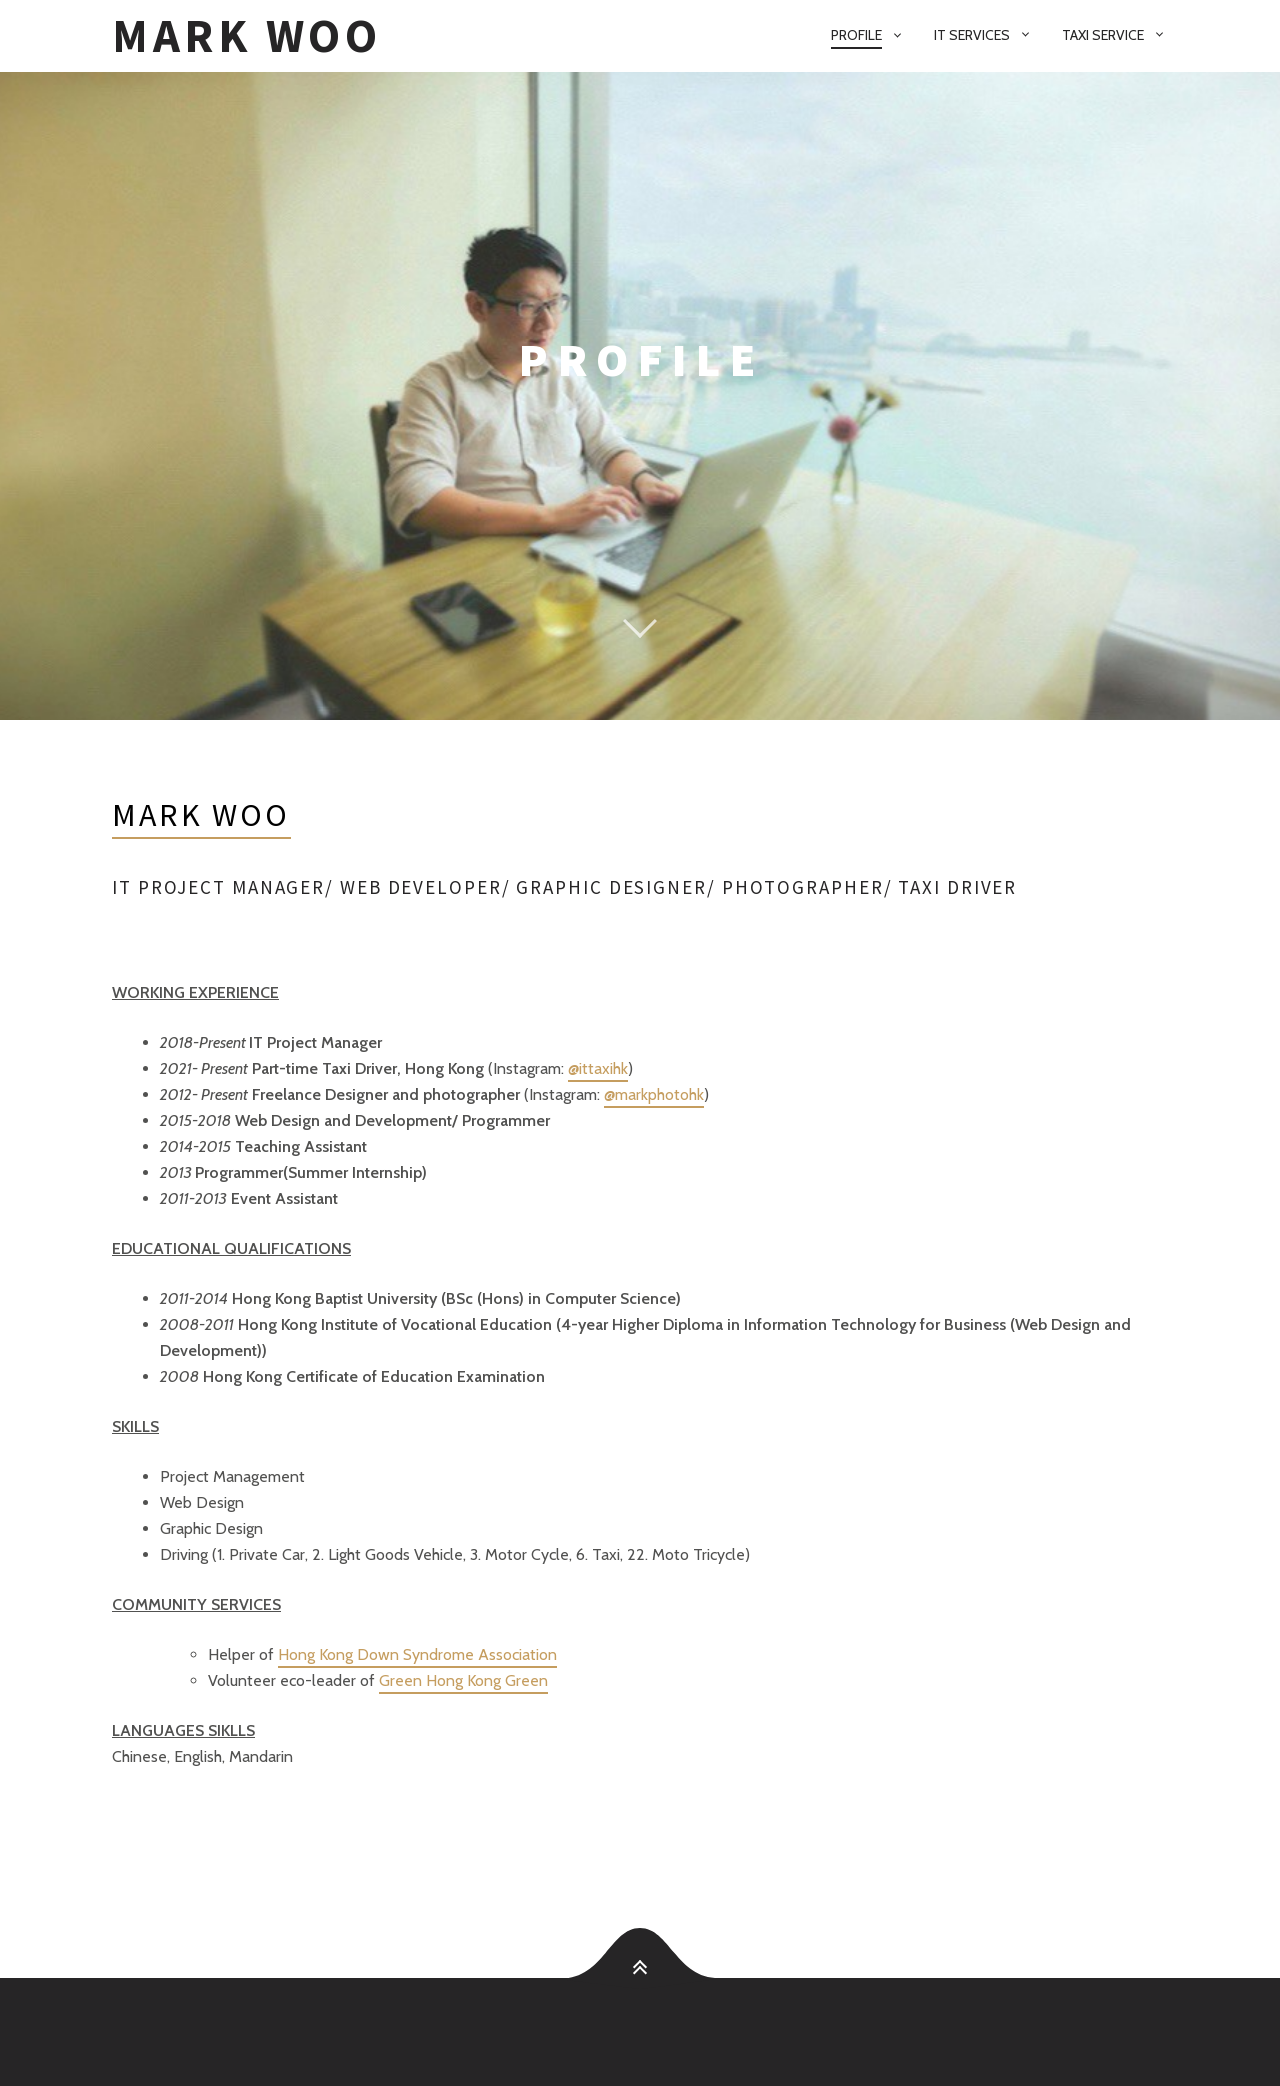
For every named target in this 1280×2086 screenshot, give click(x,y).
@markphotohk (654, 1094)
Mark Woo (247, 35)
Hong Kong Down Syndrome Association (417, 1654)
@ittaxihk (598, 1068)
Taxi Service (1103, 35)
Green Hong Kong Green (463, 1680)
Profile (856, 35)
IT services (972, 35)
